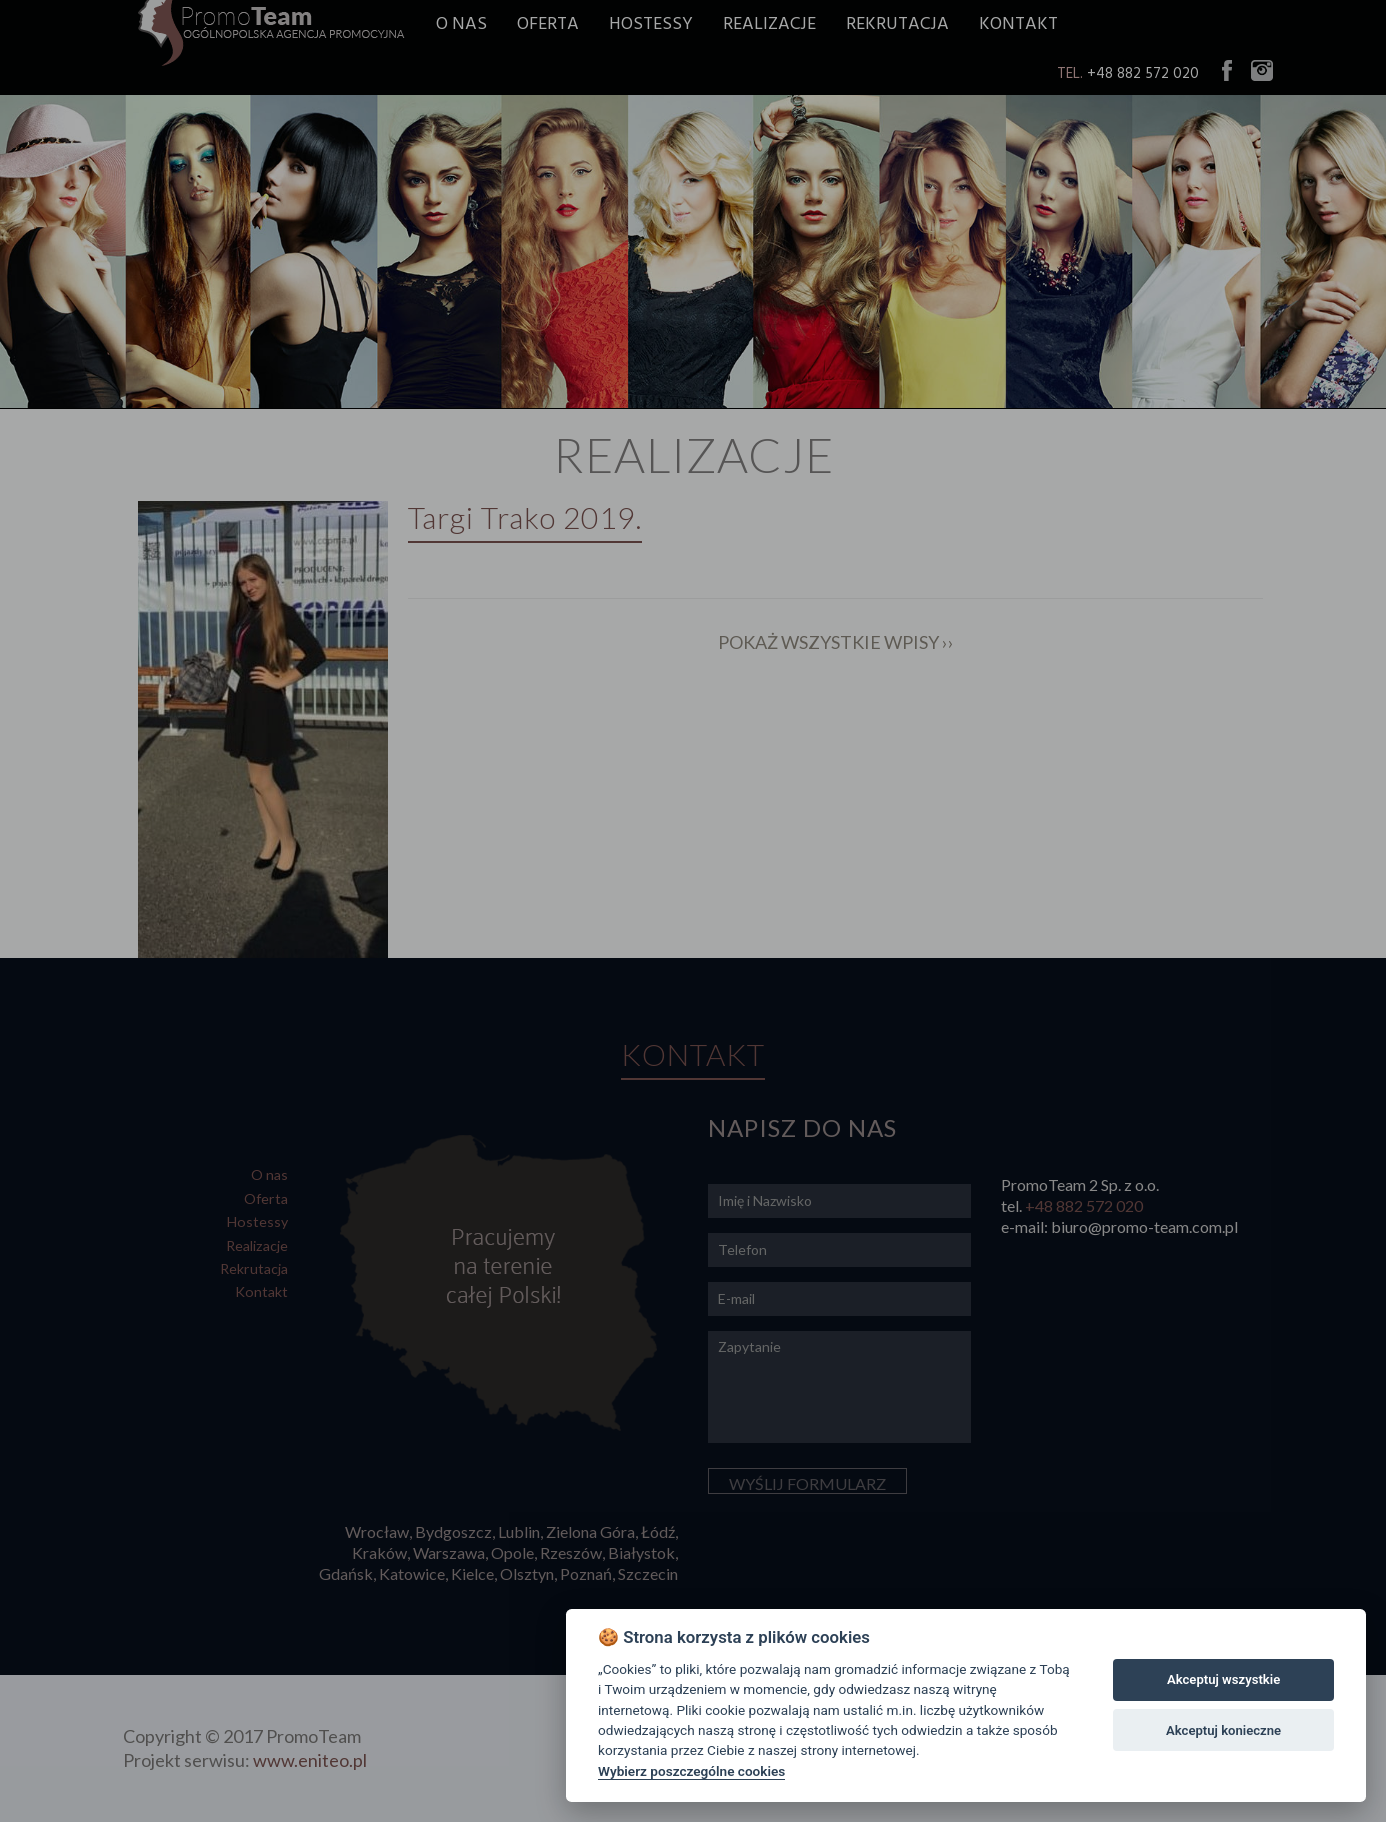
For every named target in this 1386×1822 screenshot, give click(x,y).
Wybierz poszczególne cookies (691, 1771)
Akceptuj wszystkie (1223, 1679)
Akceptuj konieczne (1223, 1730)
